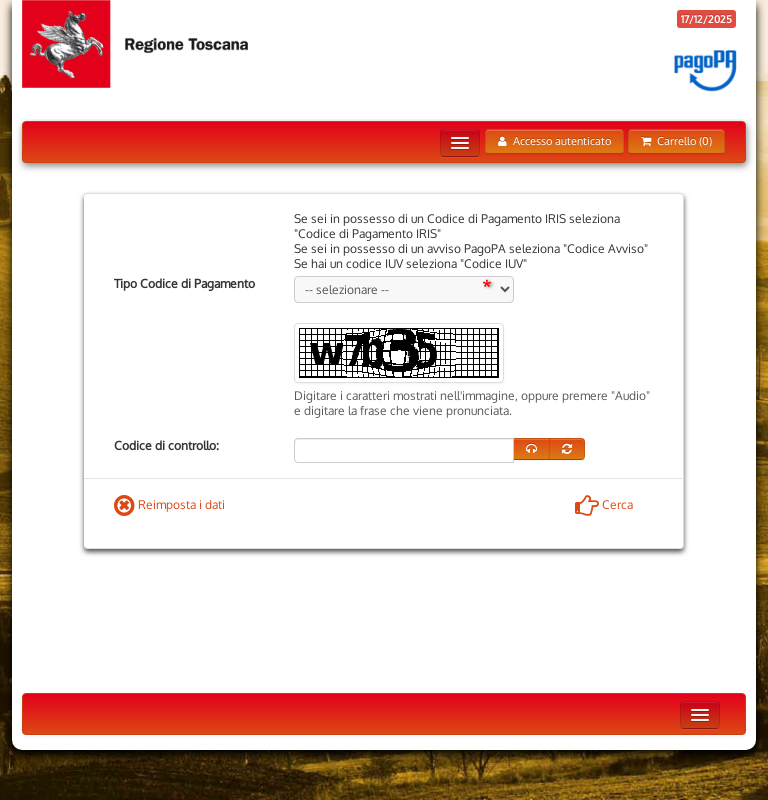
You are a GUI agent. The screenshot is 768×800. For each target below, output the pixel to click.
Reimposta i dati (169, 504)
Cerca (604, 504)
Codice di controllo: (166, 445)
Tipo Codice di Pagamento (184, 283)
